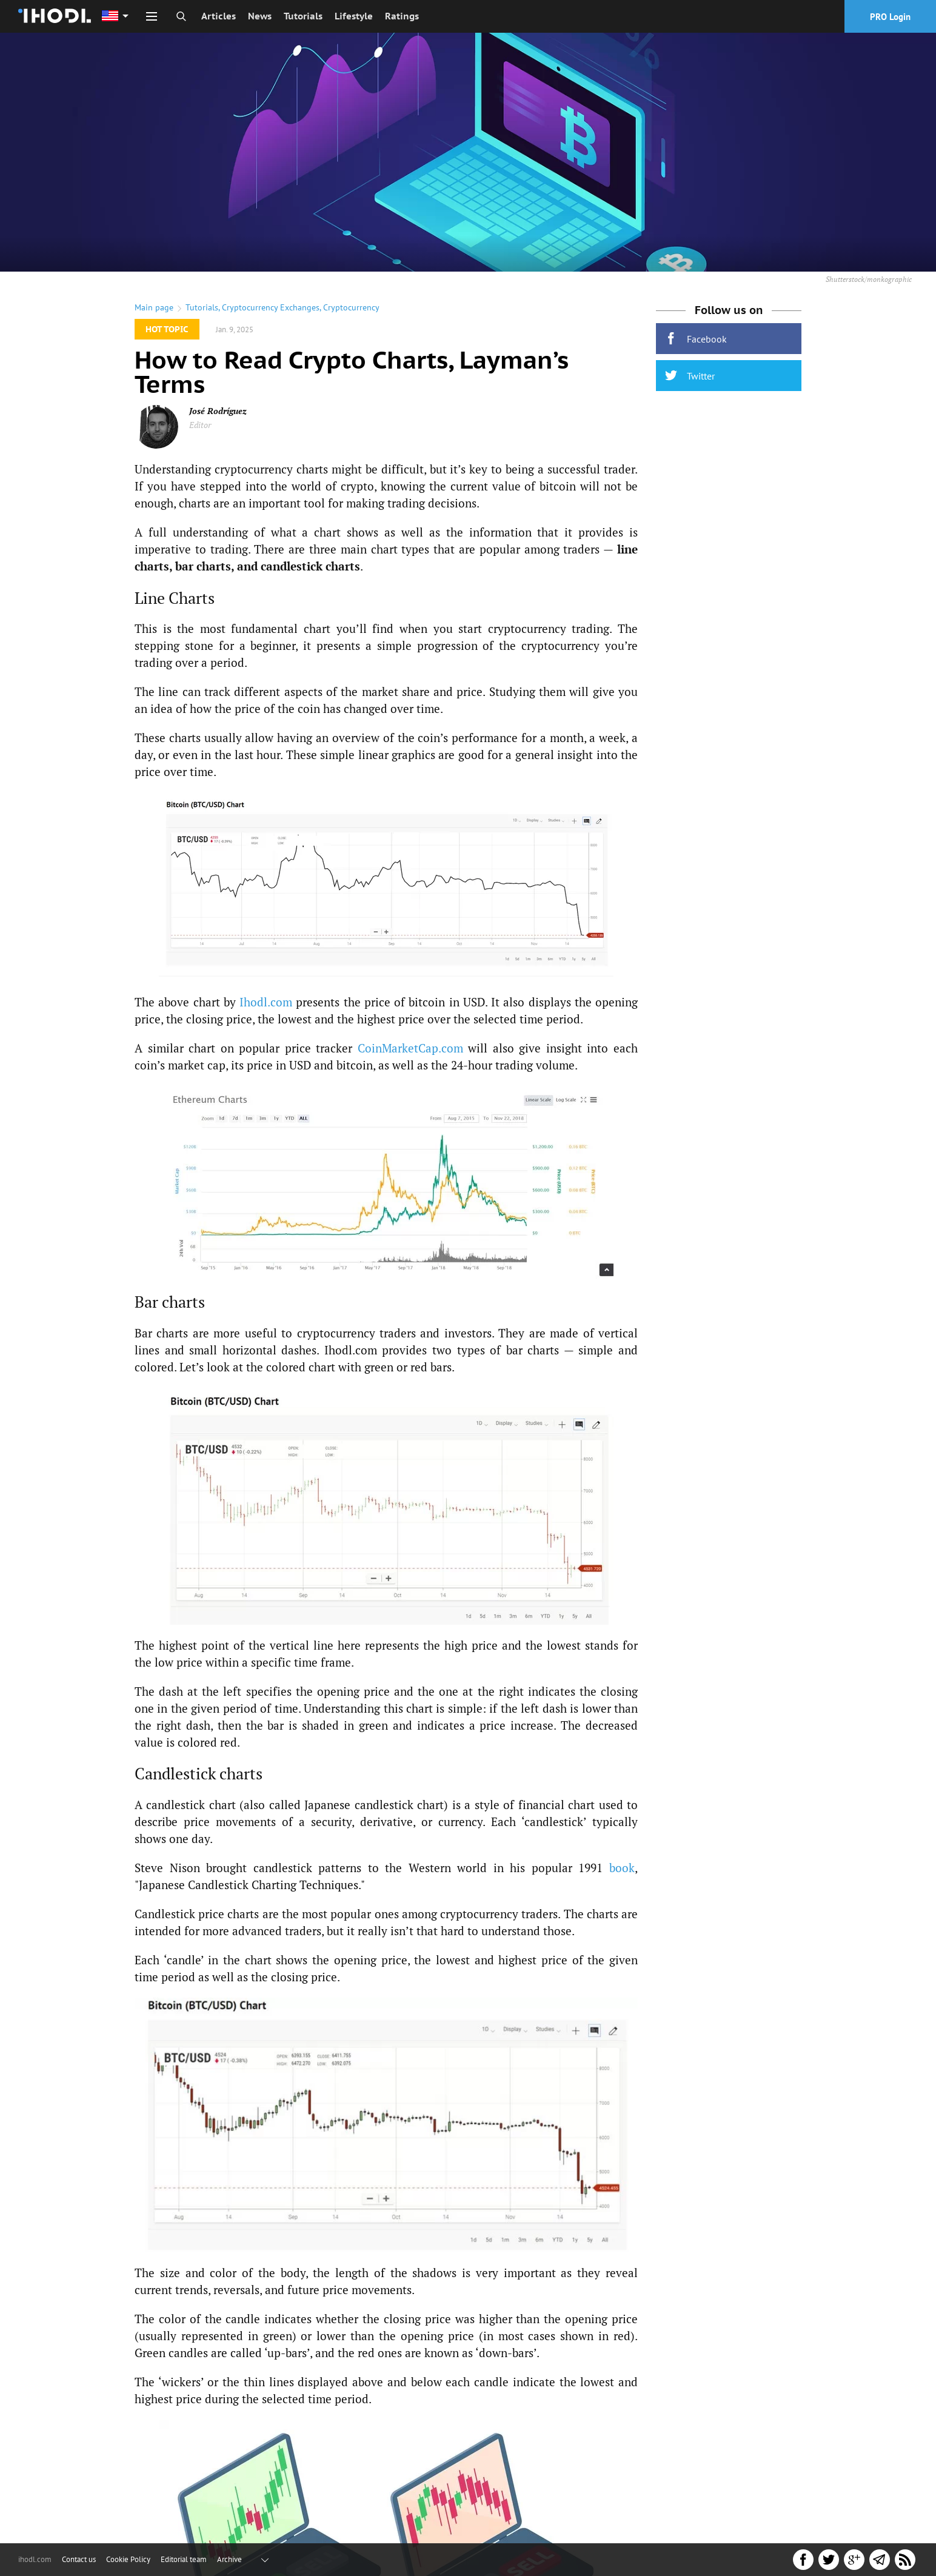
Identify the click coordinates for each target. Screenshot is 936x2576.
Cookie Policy (128, 2559)
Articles (218, 16)
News (260, 16)
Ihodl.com (265, 1001)
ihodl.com (35, 2559)
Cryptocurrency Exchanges (270, 307)
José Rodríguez (218, 411)
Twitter (690, 375)
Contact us (79, 2559)
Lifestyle (354, 16)
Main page (154, 307)
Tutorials (303, 16)
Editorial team (184, 2559)
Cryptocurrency (351, 307)
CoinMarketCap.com (410, 1047)
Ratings (402, 16)
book (622, 1867)
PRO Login (890, 16)
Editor (200, 424)
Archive (229, 2559)
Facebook (696, 338)
